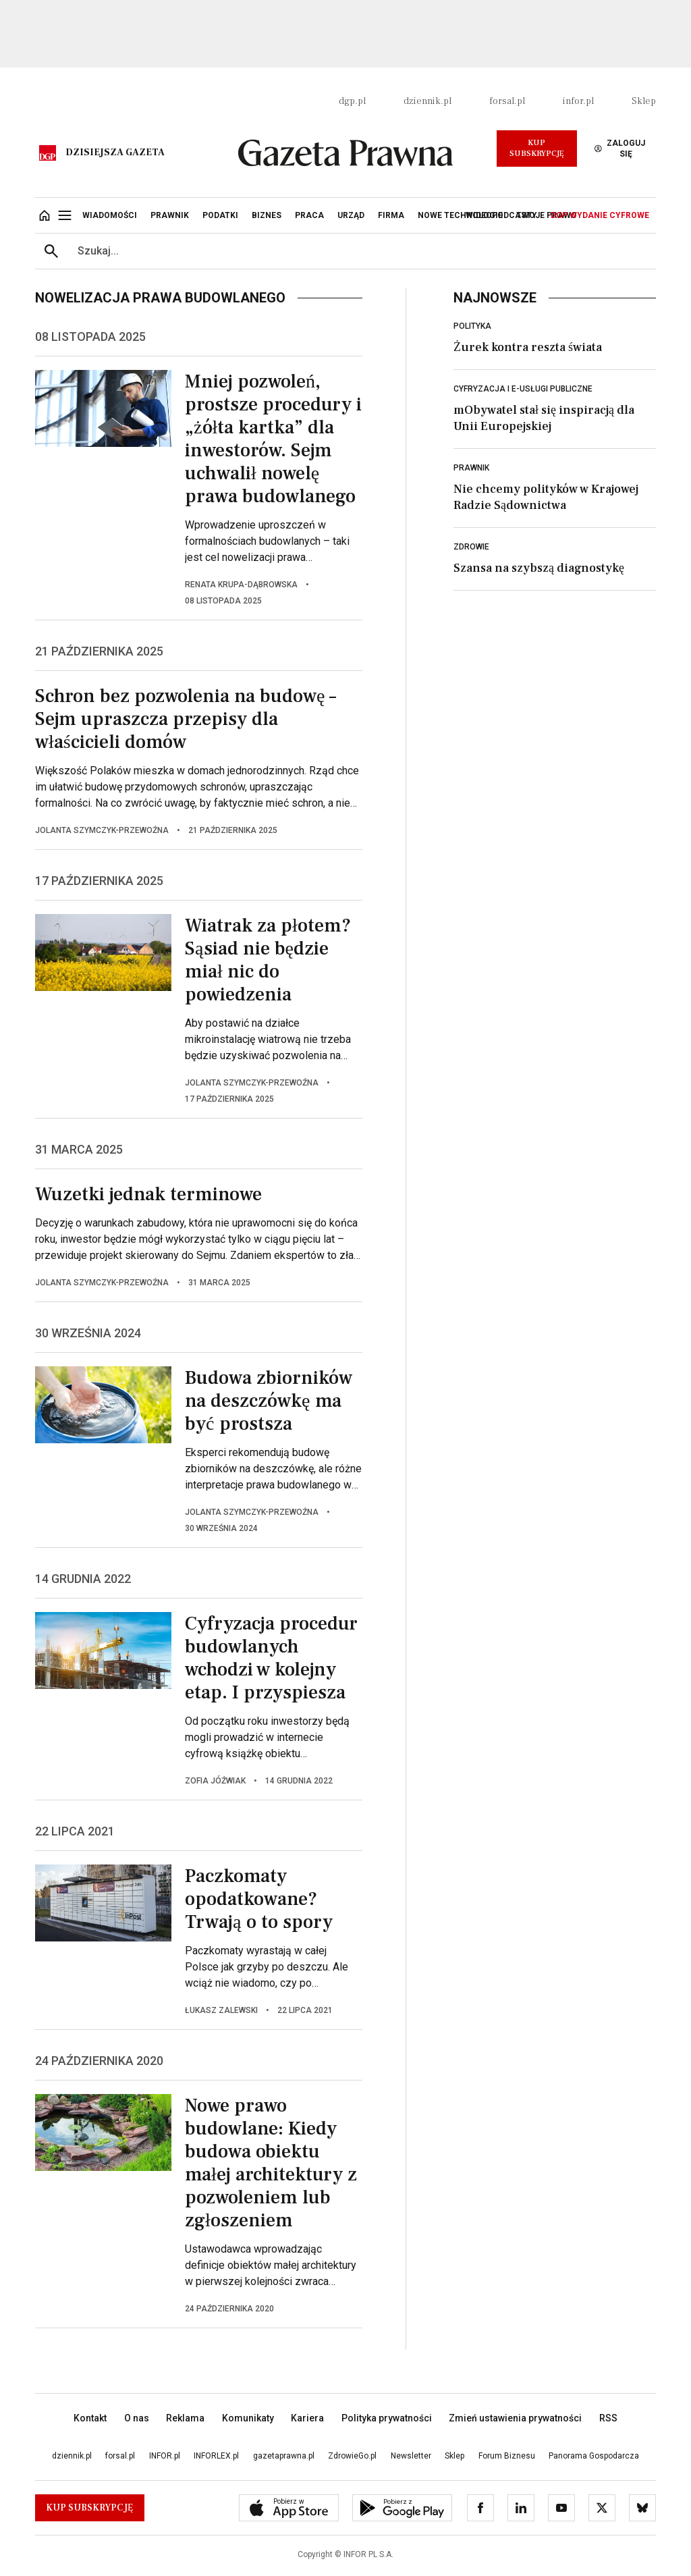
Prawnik (471, 468)
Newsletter (411, 2456)
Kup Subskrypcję (536, 148)
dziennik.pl (427, 101)
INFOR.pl (164, 2456)
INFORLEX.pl (216, 2456)
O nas (136, 2418)
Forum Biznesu (506, 2456)
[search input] (361, 251)
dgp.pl (352, 101)
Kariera (307, 2418)
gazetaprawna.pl (283, 2456)
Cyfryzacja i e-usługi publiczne (522, 389)
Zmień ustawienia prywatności (515, 2418)
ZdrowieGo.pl (352, 2456)
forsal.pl (507, 101)
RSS (608, 2418)
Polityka (472, 326)
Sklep (644, 101)
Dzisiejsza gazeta (115, 152)
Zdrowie (471, 547)
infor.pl (578, 101)
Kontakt (90, 2418)
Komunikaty (248, 2418)
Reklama (185, 2418)
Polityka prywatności (386, 2418)
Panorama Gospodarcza (594, 2456)
